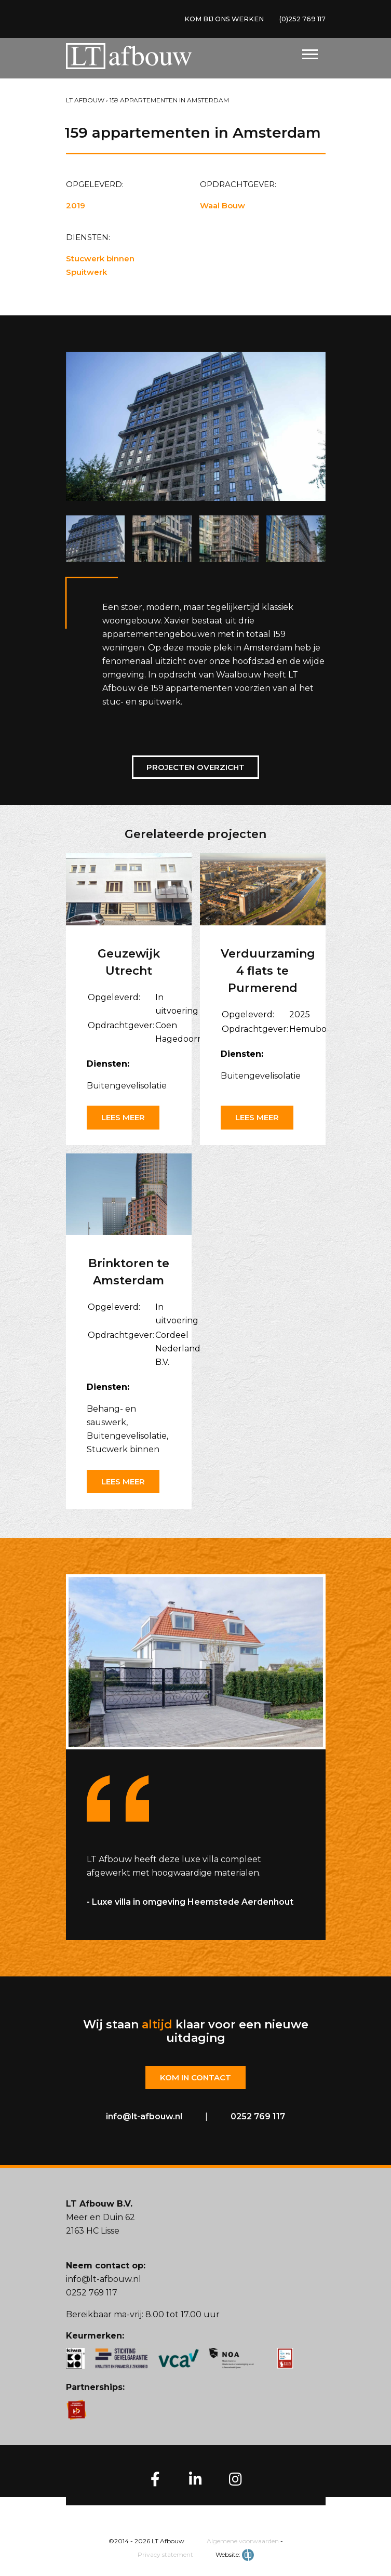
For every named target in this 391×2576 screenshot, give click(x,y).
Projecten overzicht (195, 767)
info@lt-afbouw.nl (144, 2117)
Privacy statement (165, 2555)
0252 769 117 (258, 2117)
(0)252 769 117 (299, 20)
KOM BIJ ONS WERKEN (213, 20)
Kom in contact (195, 2078)
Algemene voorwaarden (243, 2542)
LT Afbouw (85, 100)
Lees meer (123, 1117)
